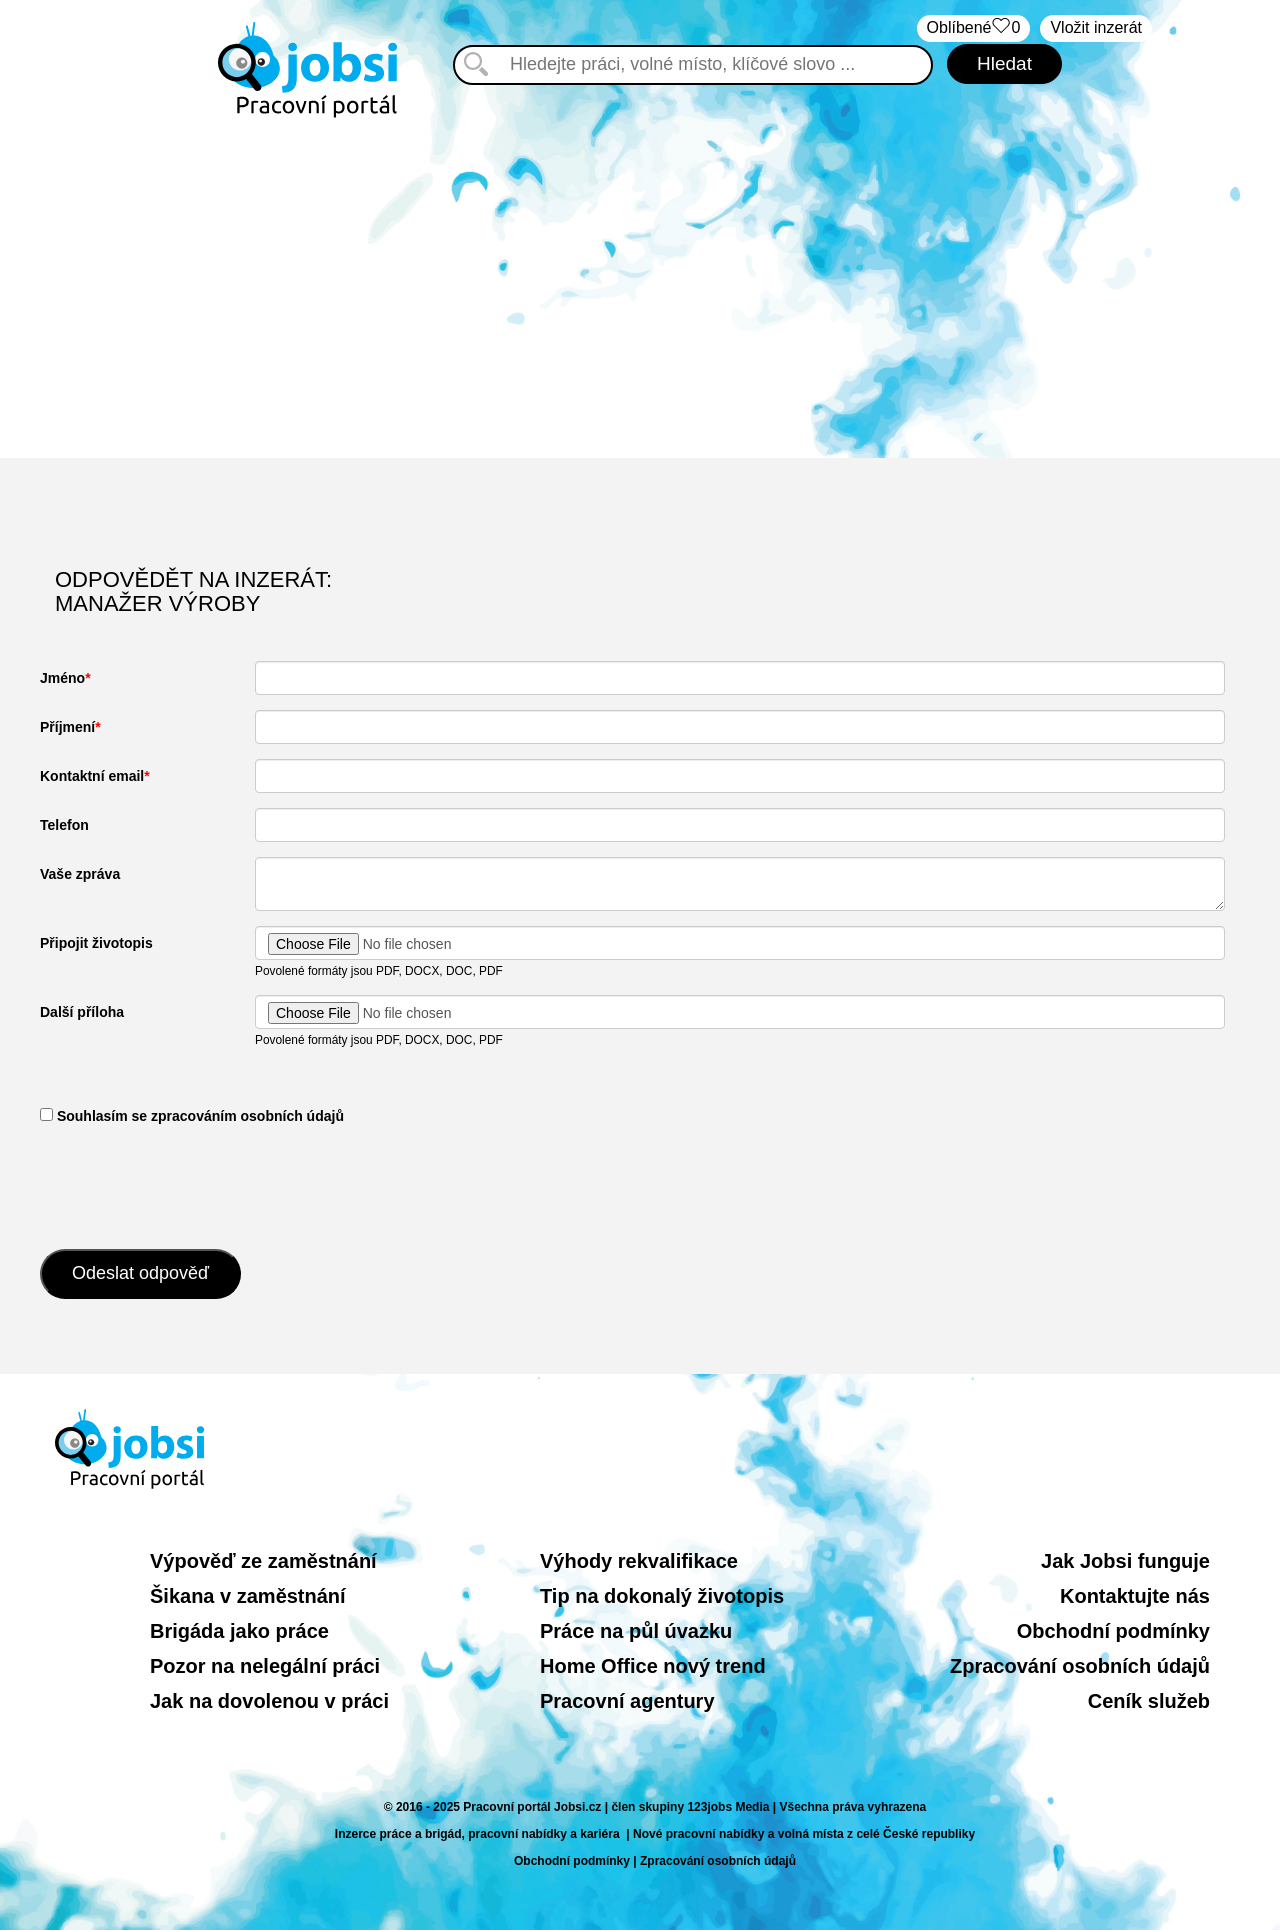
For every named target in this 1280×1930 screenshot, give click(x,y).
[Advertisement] (640, 288)
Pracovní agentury (627, 1701)
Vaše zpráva (80, 874)
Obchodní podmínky (1113, 1631)
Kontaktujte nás (1135, 1596)
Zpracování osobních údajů (1080, 1666)
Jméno (62, 678)
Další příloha (82, 1012)
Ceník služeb (1149, 1701)
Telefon (64, 825)
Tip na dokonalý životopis (662, 1596)
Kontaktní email (92, 776)
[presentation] (192, 1185)
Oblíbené (974, 28)
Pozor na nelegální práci (265, 1666)
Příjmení (67, 727)
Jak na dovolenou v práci (269, 1701)
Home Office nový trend (653, 1666)
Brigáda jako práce (239, 1631)
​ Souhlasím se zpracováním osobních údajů (192, 1116)
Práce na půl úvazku (636, 1631)
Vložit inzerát (1096, 27)
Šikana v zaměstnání (248, 1596)
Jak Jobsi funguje (1125, 1561)
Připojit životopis (96, 943)
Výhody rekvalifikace (639, 1561)
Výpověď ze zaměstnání (263, 1561)
